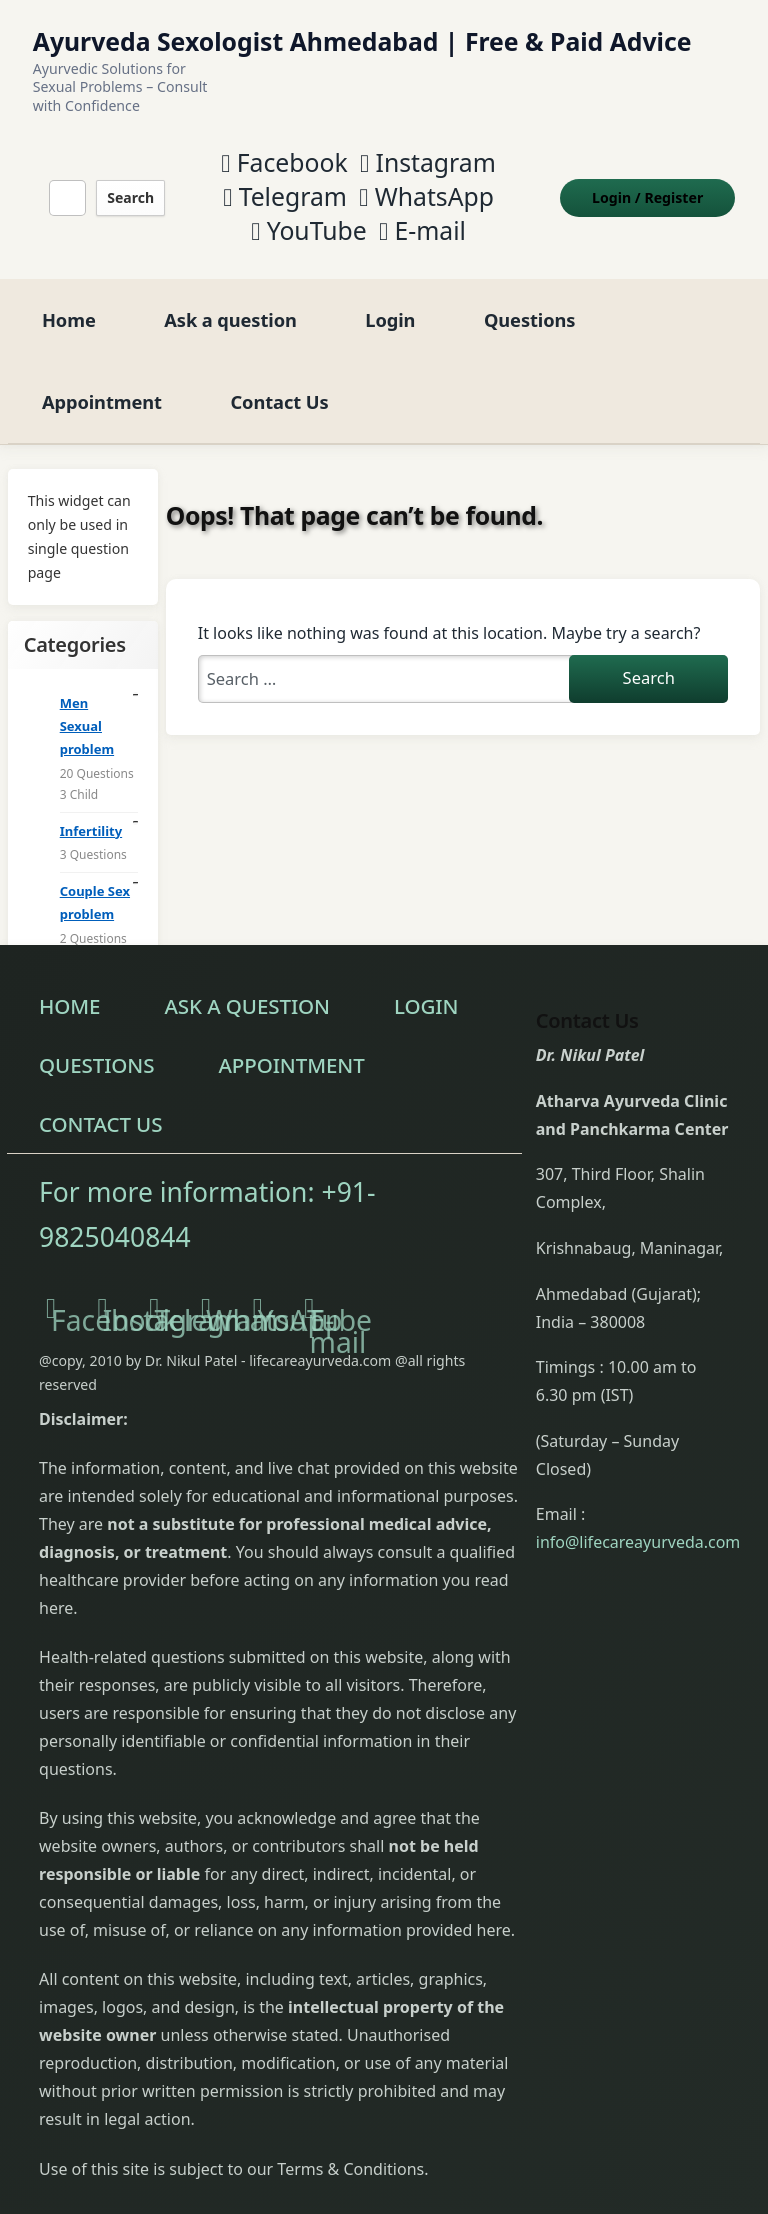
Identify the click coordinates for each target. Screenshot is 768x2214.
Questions (529, 290)
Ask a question (230, 290)
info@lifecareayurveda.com (638, 1514)
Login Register (661, 182)
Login (390, 290)
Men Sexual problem (87, 698)
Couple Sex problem (95, 874)
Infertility (91, 802)
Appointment (102, 372)
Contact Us (279, 372)
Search (125, 182)
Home (69, 290)
